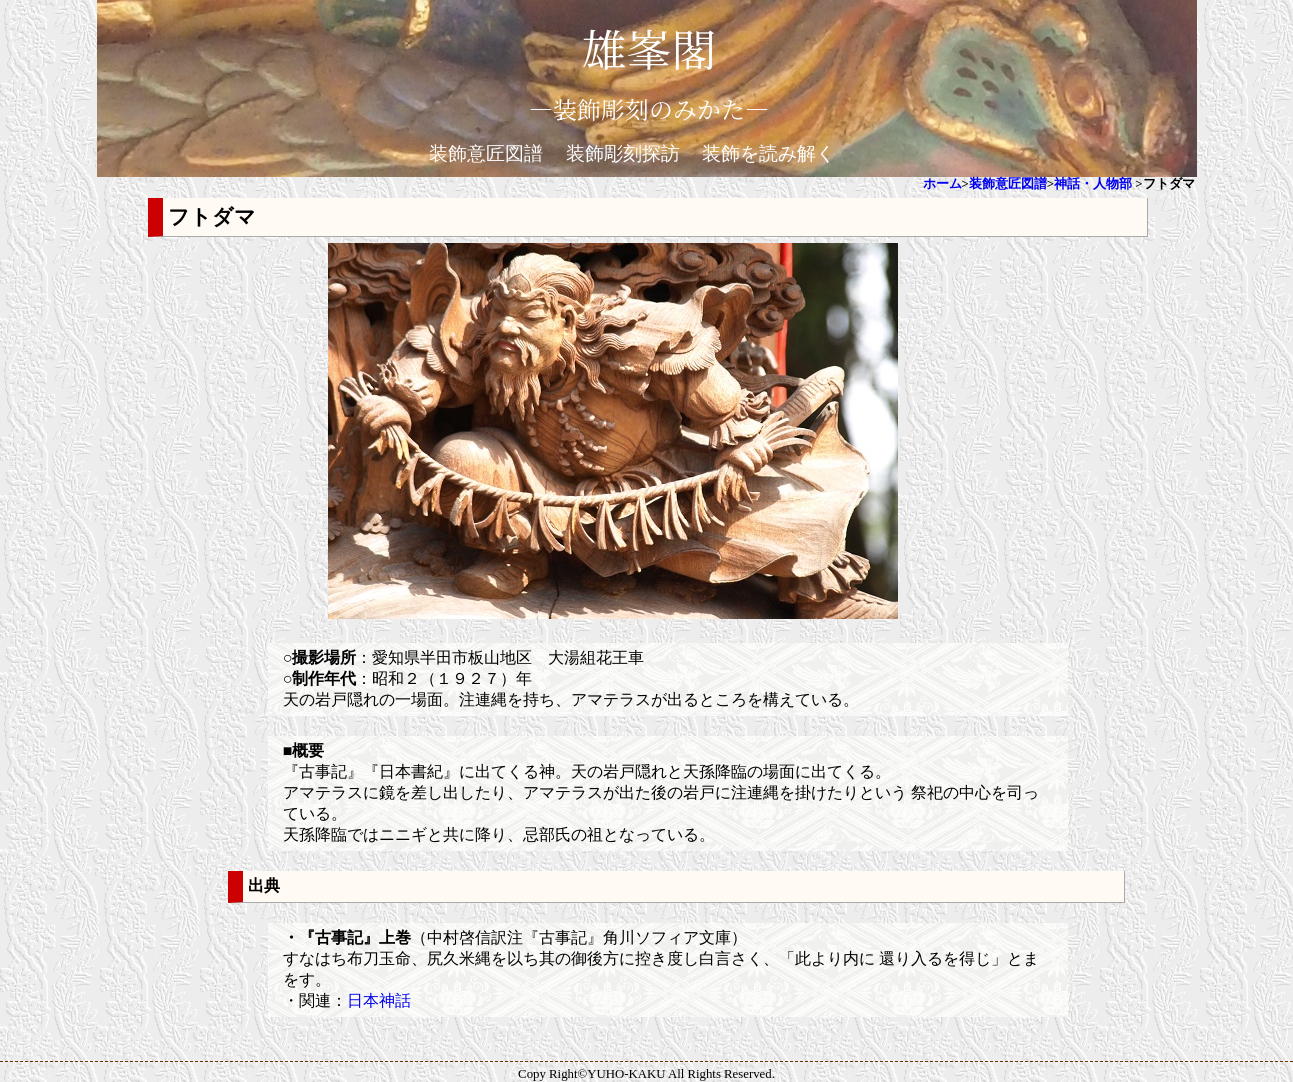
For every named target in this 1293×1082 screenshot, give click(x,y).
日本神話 (379, 1000)
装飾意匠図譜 (486, 153)
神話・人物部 (1093, 184)
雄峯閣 (649, 47)
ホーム (942, 184)
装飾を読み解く (768, 153)
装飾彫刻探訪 (623, 153)
